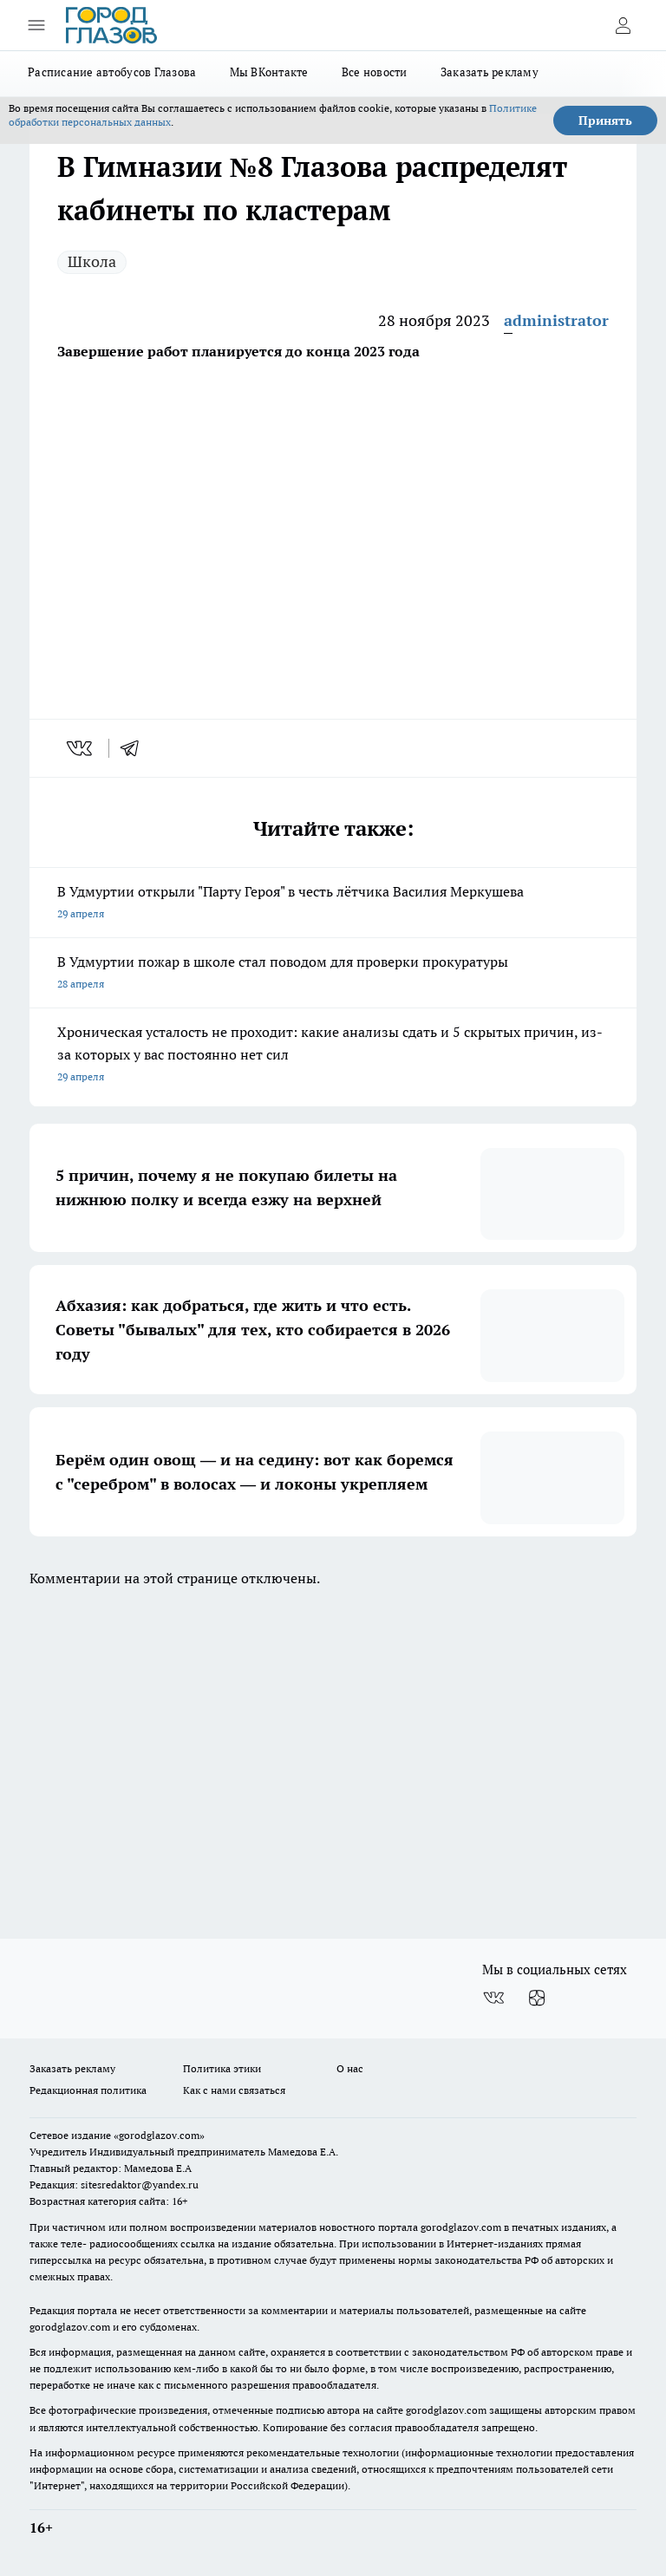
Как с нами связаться (234, 2090)
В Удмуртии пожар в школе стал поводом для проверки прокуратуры (333, 974)
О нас (349, 2068)
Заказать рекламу (490, 72)
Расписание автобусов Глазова (112, 72)
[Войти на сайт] (622, 25)
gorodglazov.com (461, 2227)
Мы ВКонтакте (269, 72)
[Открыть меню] (36, 25)
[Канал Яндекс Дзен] (536, 1997)
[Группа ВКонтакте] (493, 1997)
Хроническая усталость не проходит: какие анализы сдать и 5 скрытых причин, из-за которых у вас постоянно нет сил (333, 1055)
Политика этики (222, 2068)
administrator (556, 320)
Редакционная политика (88, 2090)
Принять (605, 120)
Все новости (375, 72)
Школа (92, 261)
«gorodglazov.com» (159, 2135)
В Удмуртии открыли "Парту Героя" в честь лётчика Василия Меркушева (333, 904)
